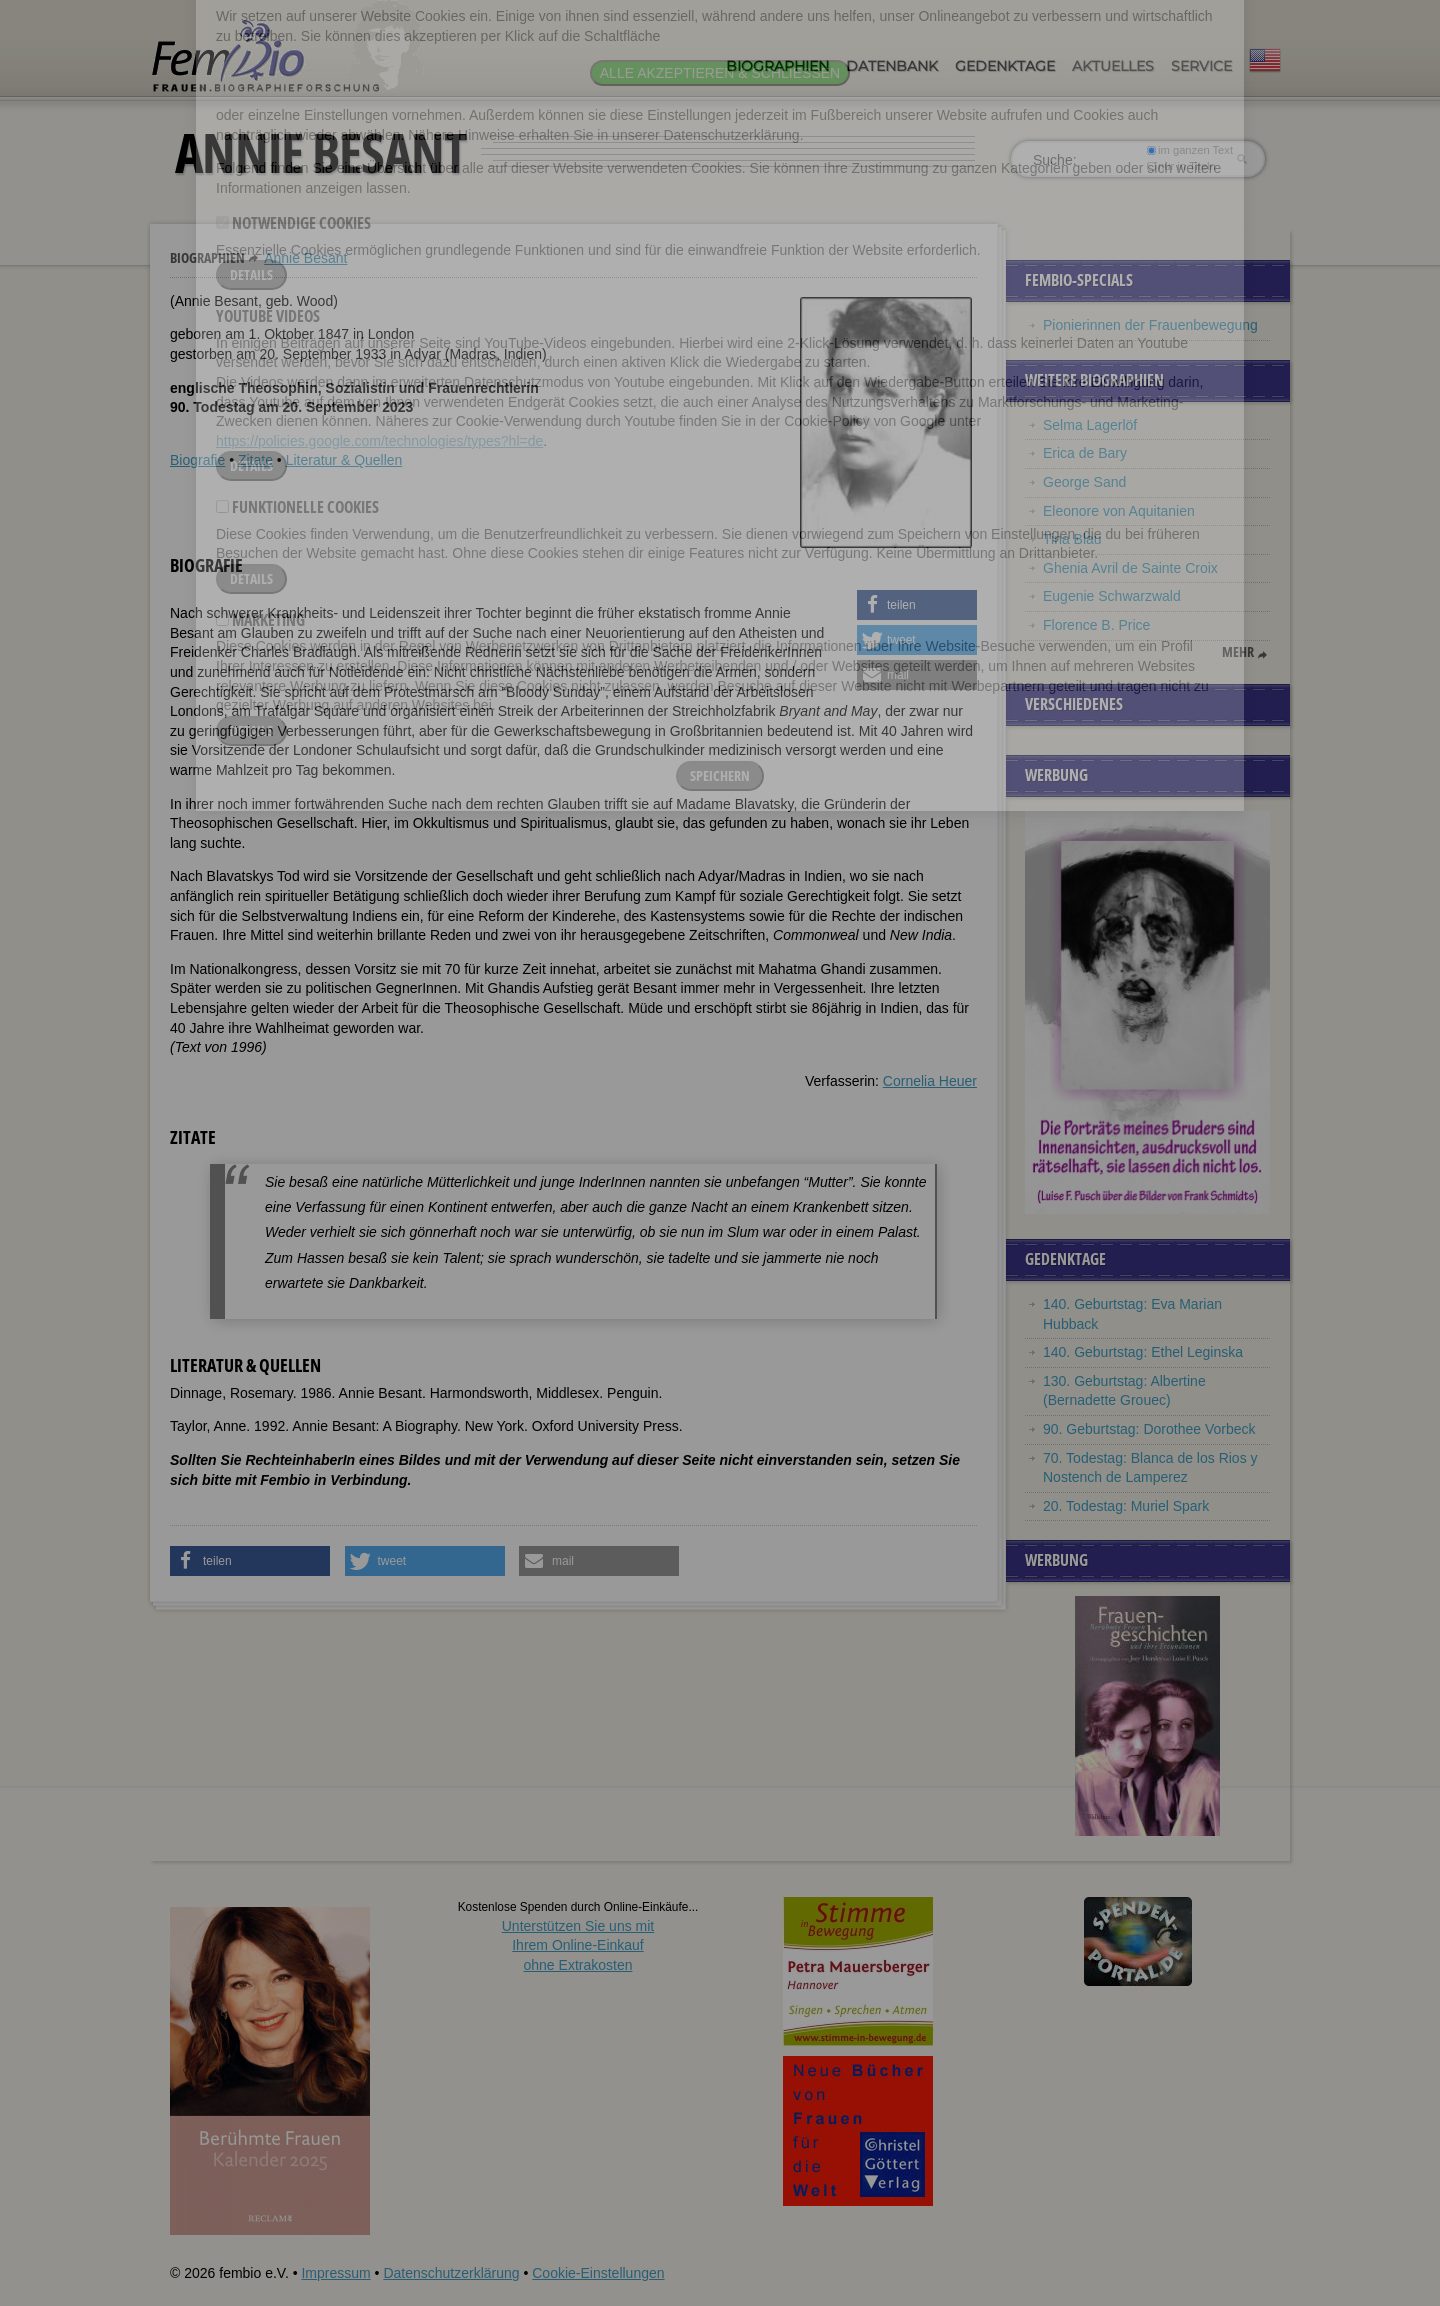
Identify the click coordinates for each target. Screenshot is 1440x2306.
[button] (917, 605)
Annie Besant (305, 258)
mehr (1238, 652)
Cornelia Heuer (930, 1081)
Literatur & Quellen (344, 460)
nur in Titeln (1181, 166)
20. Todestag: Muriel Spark (1126, 1506)
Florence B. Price (1096, 625)
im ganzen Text (1190, 150)
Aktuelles (1113, 66)
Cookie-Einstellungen (598, 2273)
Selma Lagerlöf (1090, 425)
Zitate (255, 460)
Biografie (197, 460)
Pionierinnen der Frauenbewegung (1150, 325)
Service (1201, 66)
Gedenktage (1005, 66)
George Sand (1084, 482)
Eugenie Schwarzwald (1112, 596)
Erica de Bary (1085, 453)
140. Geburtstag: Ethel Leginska (1143, 1352)
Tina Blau (1072, 539)
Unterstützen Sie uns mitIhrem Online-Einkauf (578, 1945)
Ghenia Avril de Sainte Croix (1130, 568)
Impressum (335, 2273)
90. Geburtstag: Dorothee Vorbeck (1149, 1429)
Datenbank (892, 66)
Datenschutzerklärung (451, 2273)
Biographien (777, 66)
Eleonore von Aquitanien (1119, 511)
